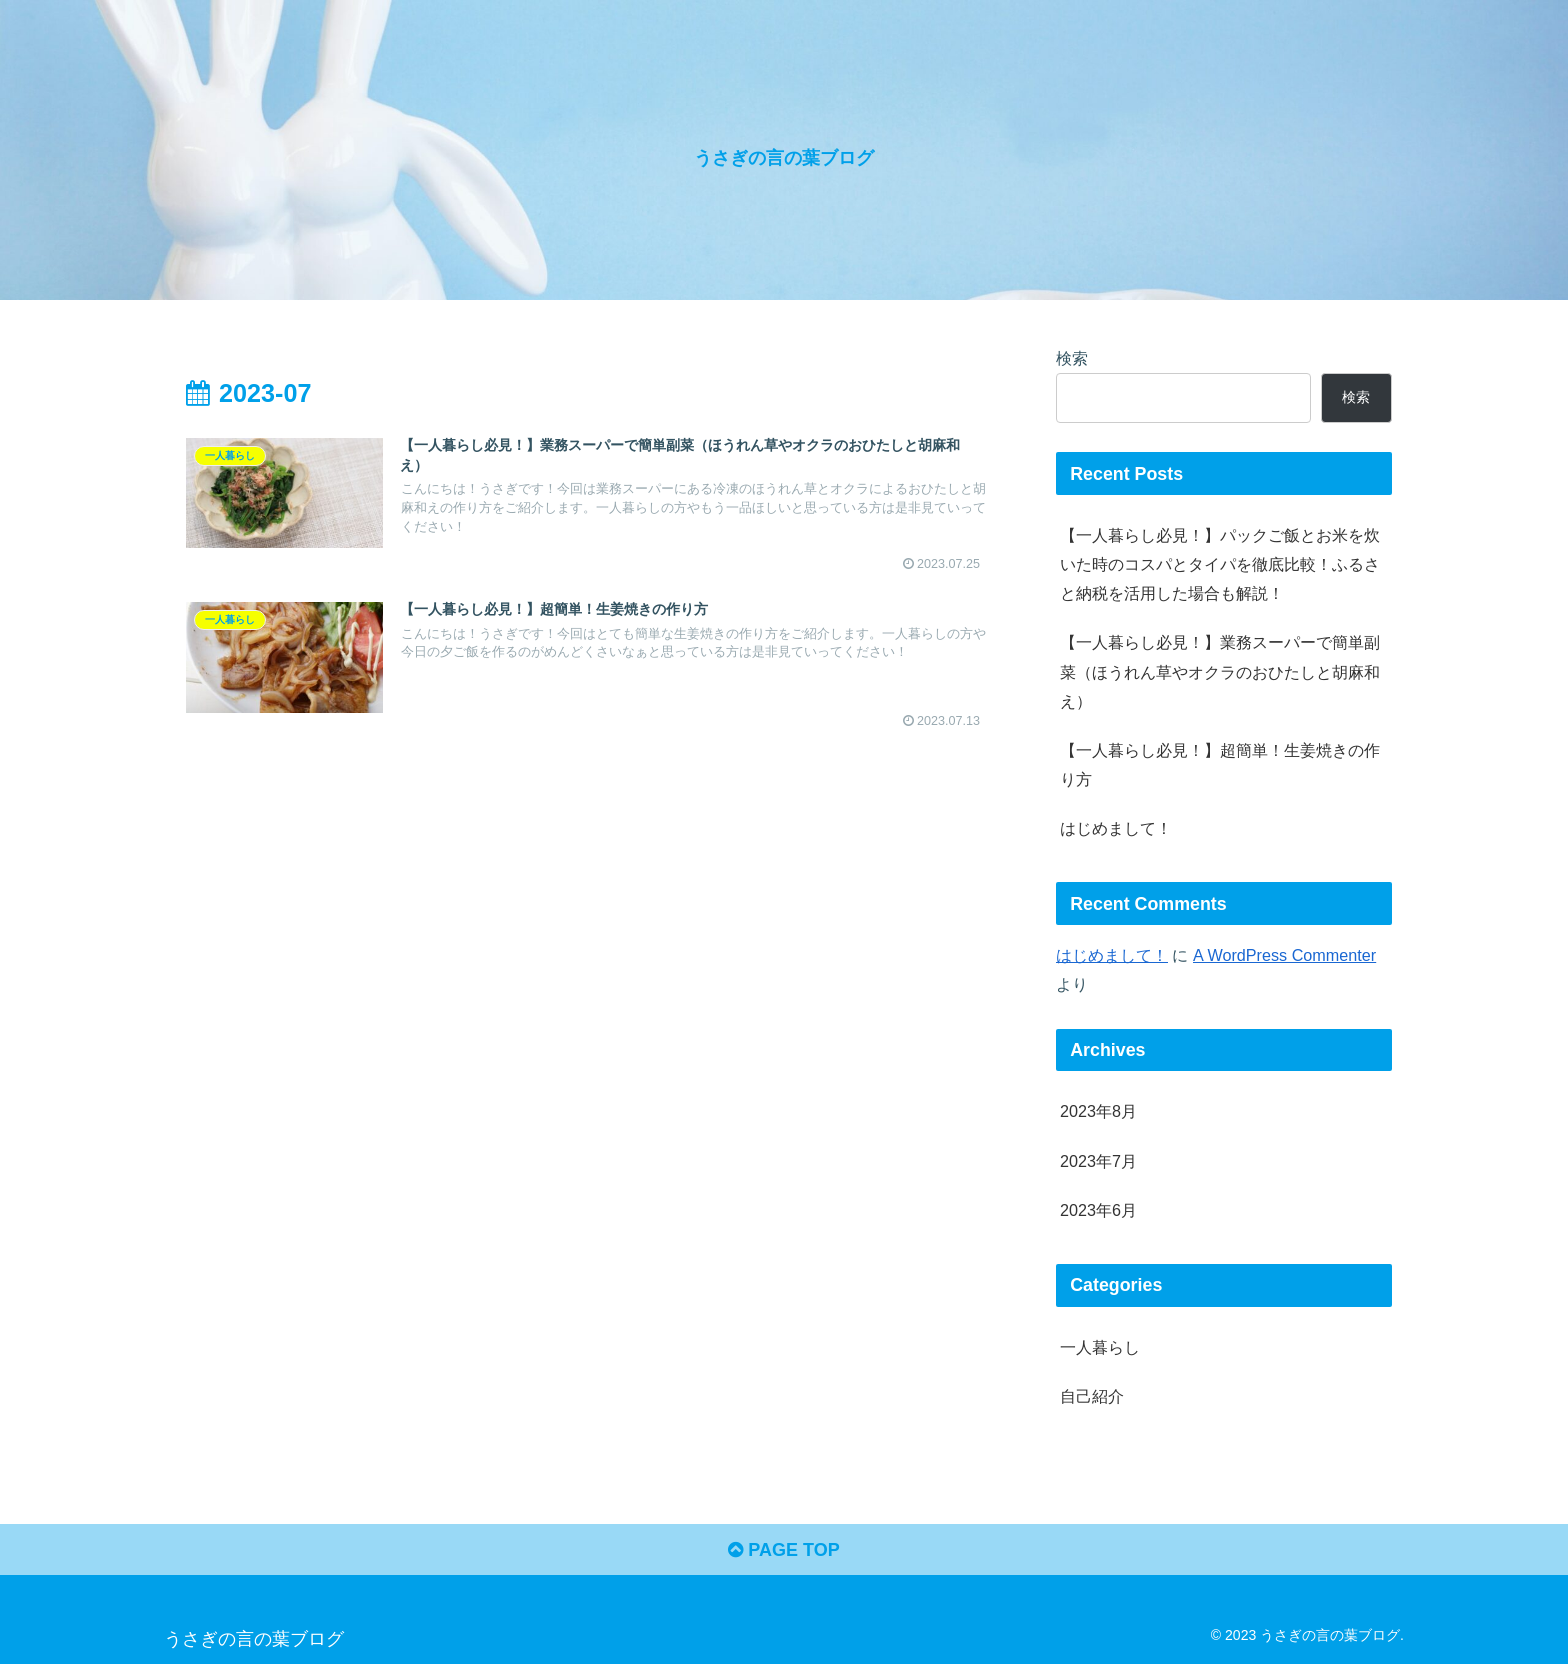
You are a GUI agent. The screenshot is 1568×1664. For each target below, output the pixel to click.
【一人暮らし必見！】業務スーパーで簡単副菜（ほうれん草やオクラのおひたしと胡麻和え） (1220, 671)
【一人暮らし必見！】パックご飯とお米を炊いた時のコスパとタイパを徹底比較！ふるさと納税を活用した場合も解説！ (1220, 564)
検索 (1072, 358)
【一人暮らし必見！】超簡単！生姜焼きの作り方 (1220, 764)
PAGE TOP (783, 1550)
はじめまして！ (1116, 828)
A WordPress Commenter (1284, 955)
